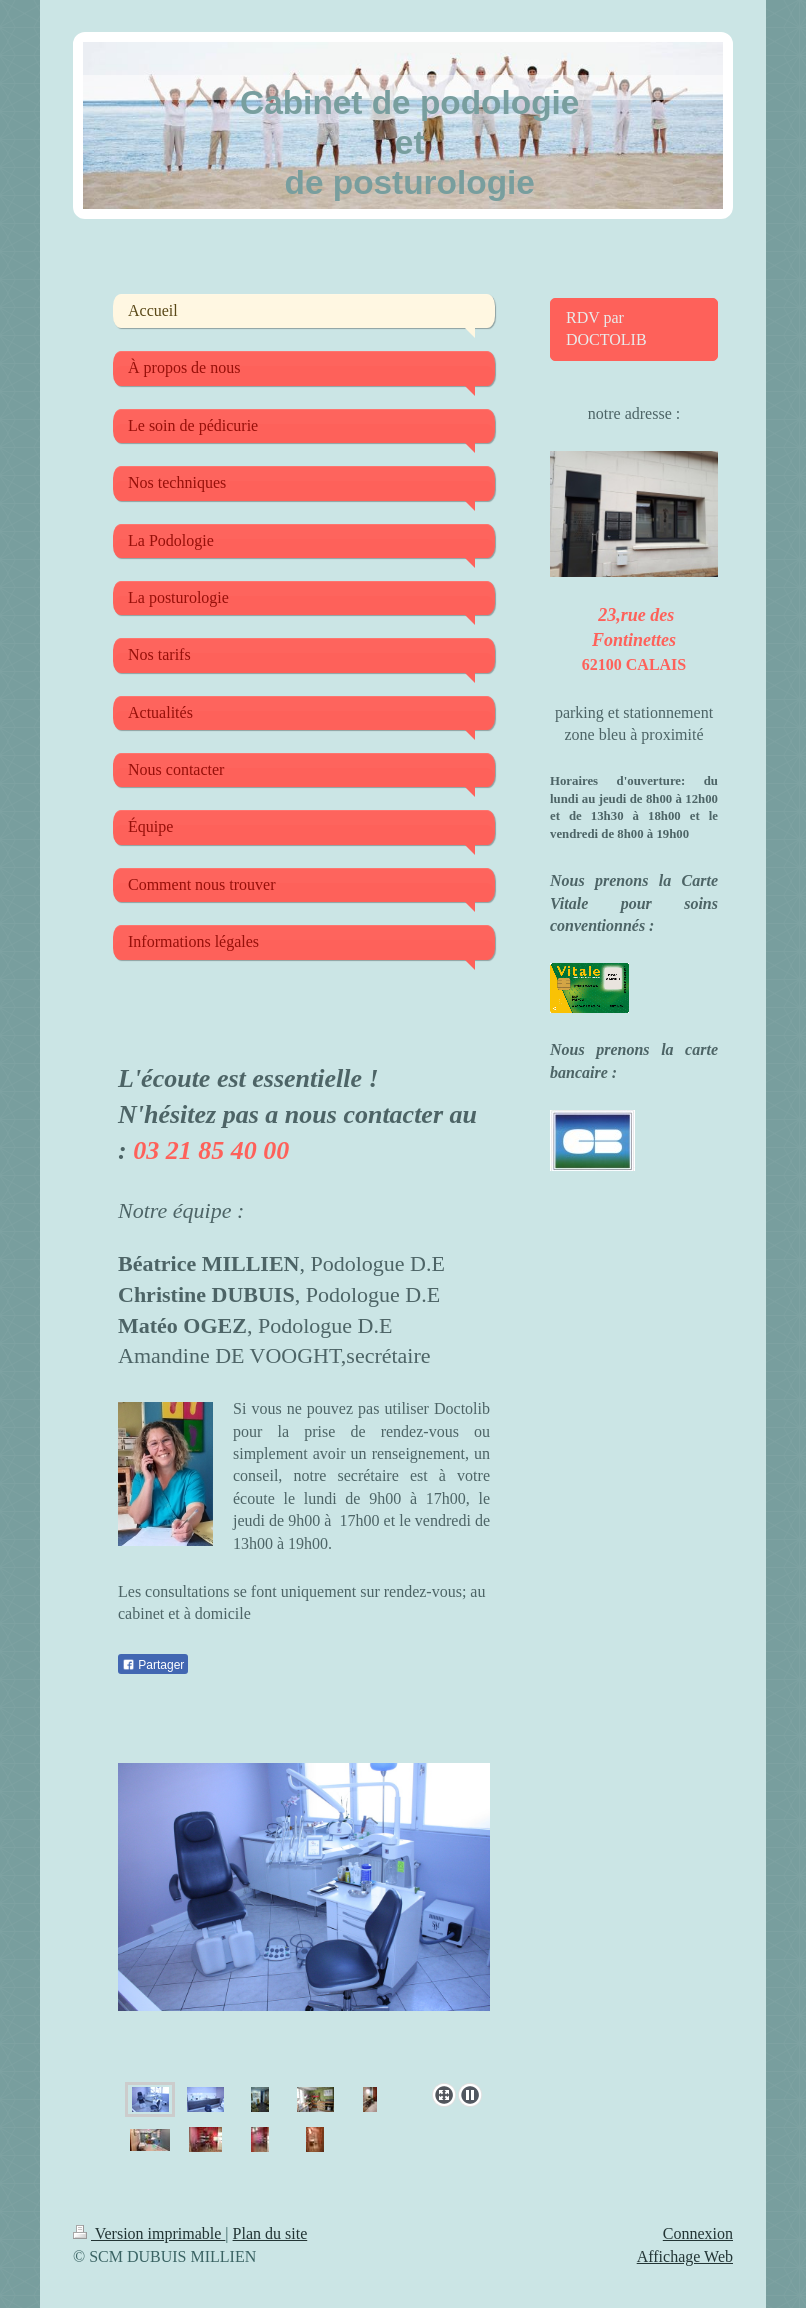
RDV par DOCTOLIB (606, 328)
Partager (153, 1665)
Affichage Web (685, 2256)
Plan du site (270, 2233)
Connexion (698, 2233)
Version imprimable (149, 2233)
